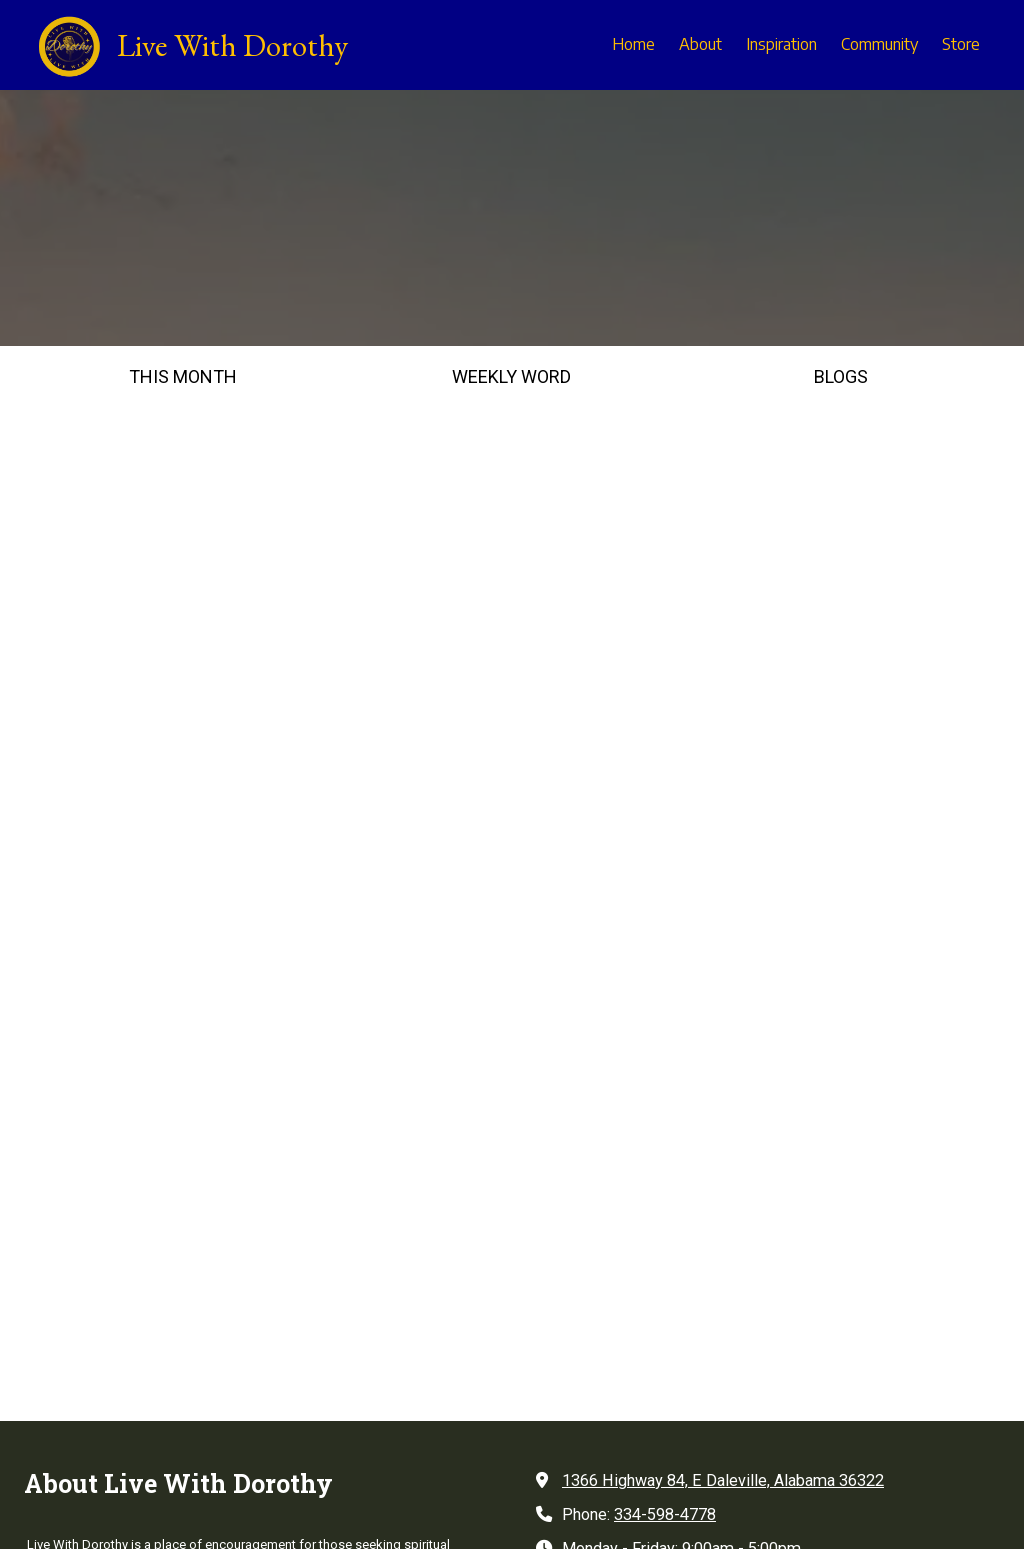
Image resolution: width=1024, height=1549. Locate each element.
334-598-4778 (665, 1109)
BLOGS (841, 376)
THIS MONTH (183, 376)
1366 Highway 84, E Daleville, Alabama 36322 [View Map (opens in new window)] (723, 1075)
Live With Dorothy (232, 45)
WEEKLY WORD (511, 376)
